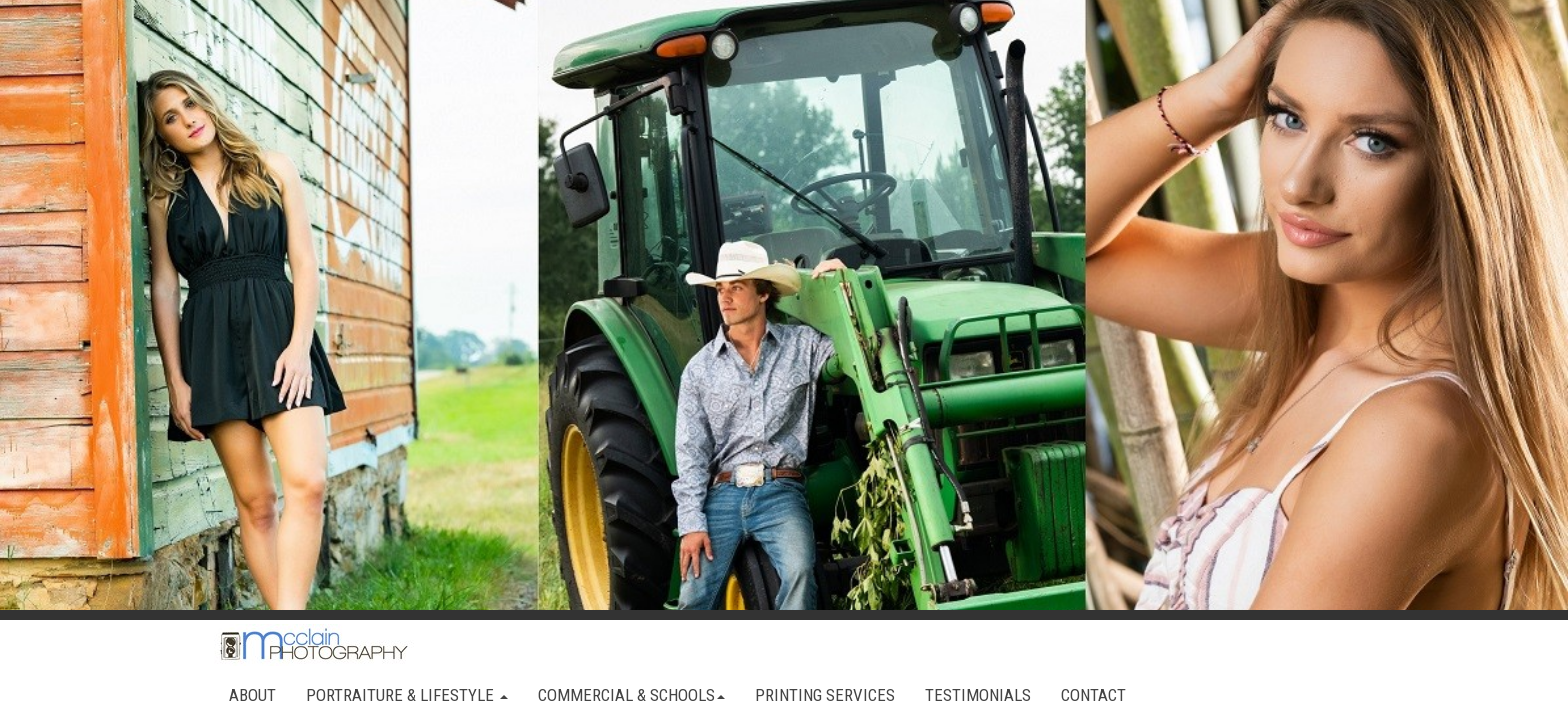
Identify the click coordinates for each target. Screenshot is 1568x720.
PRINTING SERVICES (825, 695)
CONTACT (1093, 695)
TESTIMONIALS (978, 695)
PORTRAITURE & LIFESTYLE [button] (407, 695)
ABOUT (252, 695)
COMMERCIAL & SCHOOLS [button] (631, 695)
